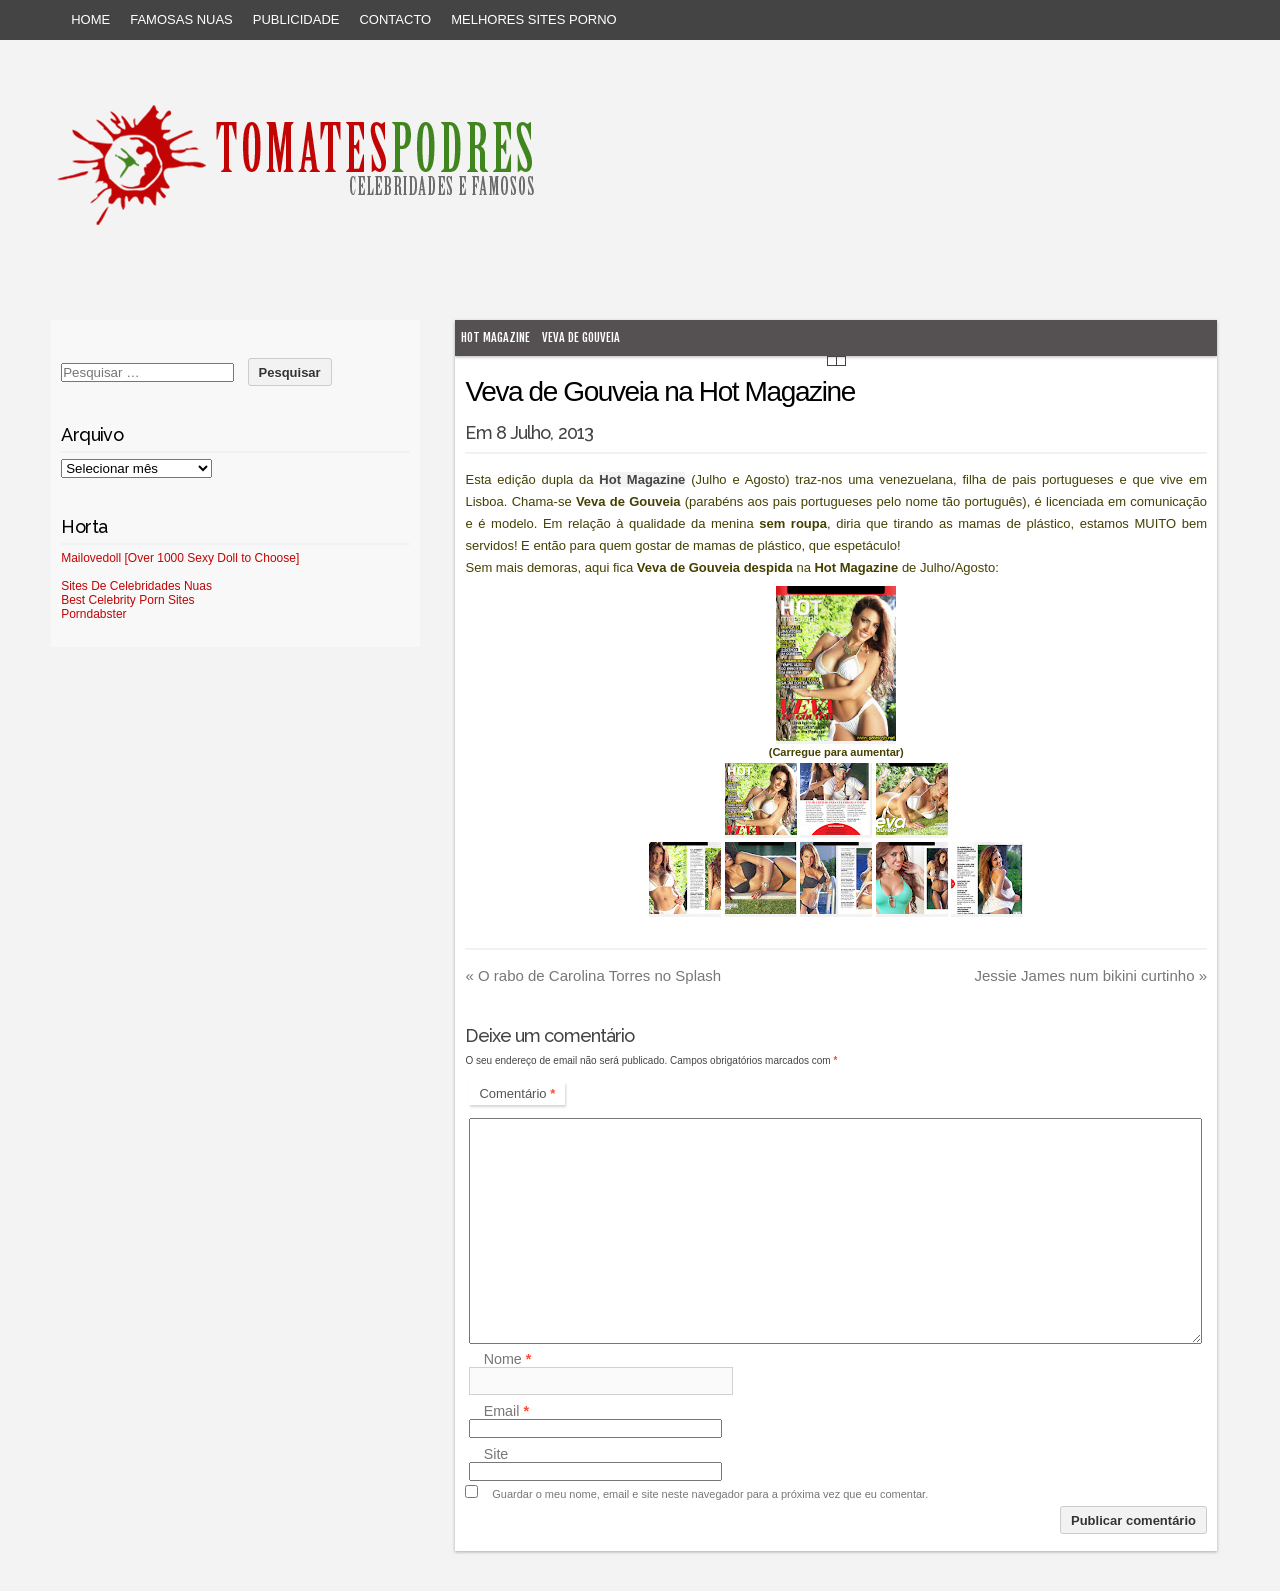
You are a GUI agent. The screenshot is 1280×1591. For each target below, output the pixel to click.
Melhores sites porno (533, 19)
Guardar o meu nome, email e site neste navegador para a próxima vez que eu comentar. (710, 1494)
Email (506, 1411)
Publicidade (296, 19)
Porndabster (93, 614)
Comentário (517, 1093)
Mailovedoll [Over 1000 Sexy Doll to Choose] (180, 558)
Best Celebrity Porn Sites (127, 600)
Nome (508, 1359)
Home (90, 19)
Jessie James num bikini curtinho (1090, 975)
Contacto (395, 19)
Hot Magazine (495, 337)
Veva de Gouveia (581, 337)
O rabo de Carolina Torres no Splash (593, 975)
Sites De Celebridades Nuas (136, 586)
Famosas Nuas (181, 19)
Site (496, 1454)
